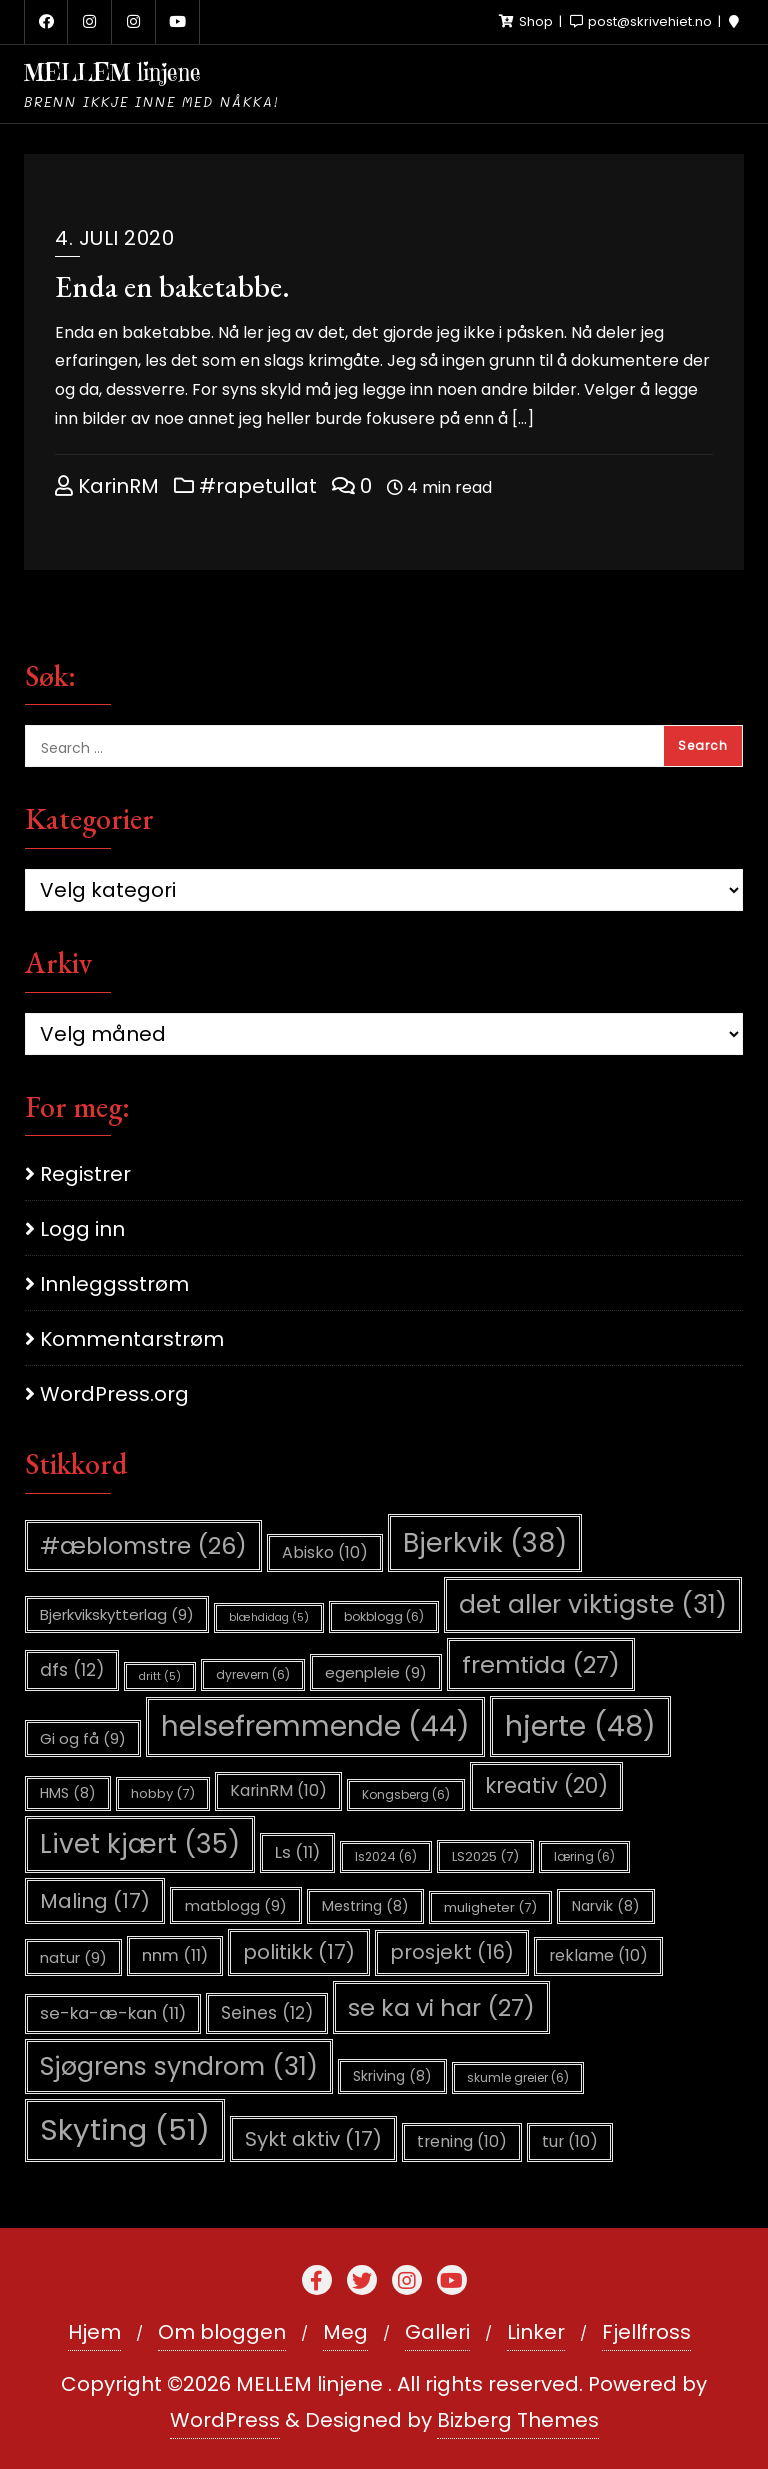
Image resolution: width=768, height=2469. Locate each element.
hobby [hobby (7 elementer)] (163, 1793)
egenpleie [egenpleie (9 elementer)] (376, 1672)
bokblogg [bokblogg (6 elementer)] (384, 1616)
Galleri (437, 2332)
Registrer (85, 1174)
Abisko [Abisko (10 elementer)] (325, 1552)
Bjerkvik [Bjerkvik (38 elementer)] (485, 1542)
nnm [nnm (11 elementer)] (175, 1955)
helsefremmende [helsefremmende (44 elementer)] (315, 1726)
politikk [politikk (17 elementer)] (299, 1952)
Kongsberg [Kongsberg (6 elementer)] (406, 1794)
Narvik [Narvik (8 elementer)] (606, 1906)
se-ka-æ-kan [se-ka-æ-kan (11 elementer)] (113, 2013)
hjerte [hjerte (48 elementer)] (580, 1726)
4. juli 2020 (114, 238)
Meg (345, 2332)
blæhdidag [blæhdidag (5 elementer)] (269, 1617)
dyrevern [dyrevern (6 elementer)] (253, 1674)
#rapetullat (245, 486)
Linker (536, 2332)
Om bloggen (222, 2332)
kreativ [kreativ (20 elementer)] (546, 1785)
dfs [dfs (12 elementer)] (72, 1670)
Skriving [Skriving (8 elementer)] (392, 2076)
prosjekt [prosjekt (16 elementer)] (452, 1952)
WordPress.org (114, 1394)
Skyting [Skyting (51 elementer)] (125, 2129)
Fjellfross (646, 2332)
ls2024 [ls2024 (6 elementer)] (386, 1856)
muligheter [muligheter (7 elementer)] (490, 1907)
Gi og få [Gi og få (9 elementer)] (83, 1738)
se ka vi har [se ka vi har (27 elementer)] (441, 2007)
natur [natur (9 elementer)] (73, 1957)
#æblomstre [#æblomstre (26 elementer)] (143, 1545)
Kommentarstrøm (132, 1339)
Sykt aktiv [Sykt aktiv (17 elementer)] (313, 2139)
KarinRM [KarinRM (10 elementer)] (278, 1790)
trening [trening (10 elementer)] (462, 2141)
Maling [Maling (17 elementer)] (95, 1901)
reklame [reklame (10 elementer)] (598, 1955)
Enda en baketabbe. (172, 286)
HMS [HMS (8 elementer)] (68, 1793)
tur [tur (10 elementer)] (570, 2141)
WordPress (225, 2420)
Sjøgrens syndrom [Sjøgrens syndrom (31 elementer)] (179, 2066)
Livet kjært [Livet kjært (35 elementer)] (140, 1844)
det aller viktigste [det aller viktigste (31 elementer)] (593, 1604)
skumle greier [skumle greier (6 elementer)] (518, 2077)
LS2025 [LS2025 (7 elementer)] (485, 1856)
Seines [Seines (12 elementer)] (267, 2013)
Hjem (94, 2332)
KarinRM (107, 486)
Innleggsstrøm (114, 1284)
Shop (527, 21)
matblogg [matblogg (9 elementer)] (236, 1905)
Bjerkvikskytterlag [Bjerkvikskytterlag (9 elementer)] (117, 1614)
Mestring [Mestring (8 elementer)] (365, 1906)
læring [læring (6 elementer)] (584, 1856)
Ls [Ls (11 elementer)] (297, 1852)
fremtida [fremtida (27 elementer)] (541, 1664)
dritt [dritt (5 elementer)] (160, 1676)
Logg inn (82, 1229)
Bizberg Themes (518, 2420)
